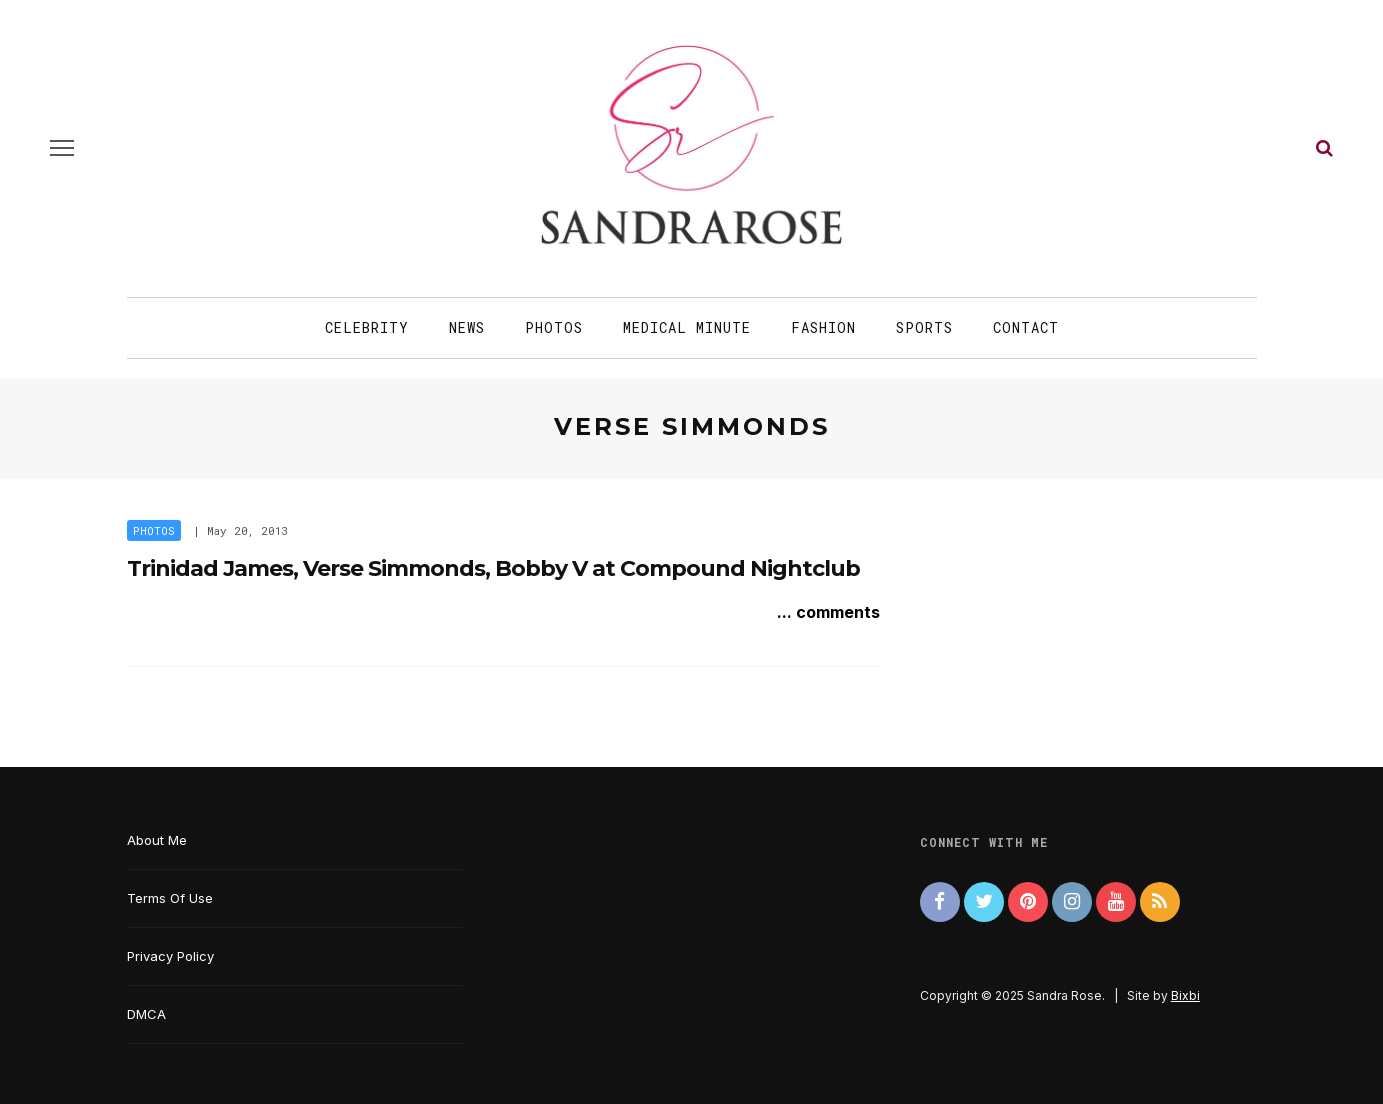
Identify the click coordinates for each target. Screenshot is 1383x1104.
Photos (554, 327)
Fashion (823, 327)
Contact (1026, 327)
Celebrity (367, 327)
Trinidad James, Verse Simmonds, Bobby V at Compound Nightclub (493, 568)
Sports (924, 327)
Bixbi (1185, 995)
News (467, 327)
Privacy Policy (170, 956)
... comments (828, 612)
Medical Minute (687, 327)
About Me (157, 840)
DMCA (146, 1014)
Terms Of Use (170, 898)
